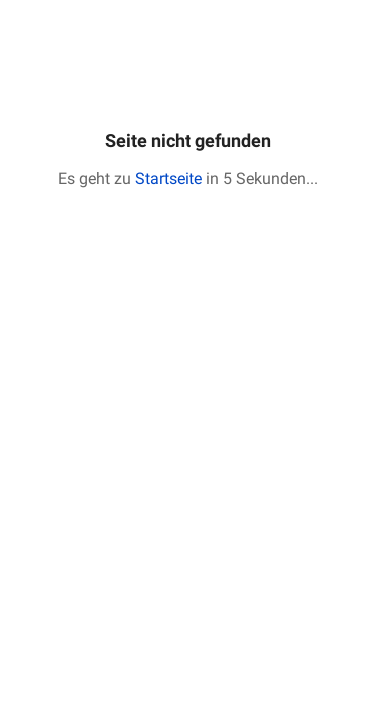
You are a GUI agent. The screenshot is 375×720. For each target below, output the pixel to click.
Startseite (168, 178)
